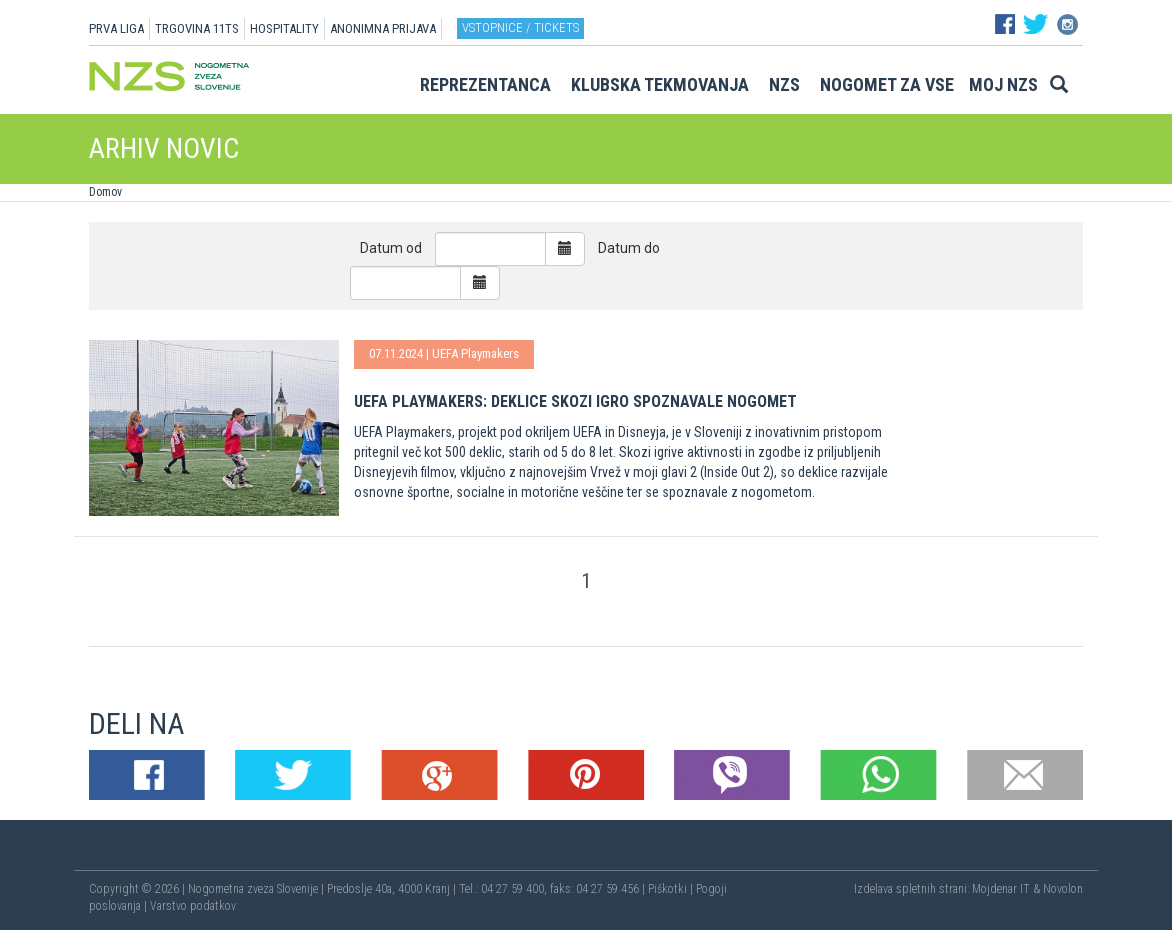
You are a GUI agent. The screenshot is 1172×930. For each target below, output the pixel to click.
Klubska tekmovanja (660, 84)
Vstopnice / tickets (520, 27)
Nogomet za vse (887, 84)
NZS (784, 84)
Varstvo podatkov (193, 906)
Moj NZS (1003, 84)
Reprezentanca (485, 84)
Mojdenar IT (1001, 889)
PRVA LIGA (116, 28)
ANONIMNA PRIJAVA (383, 28)
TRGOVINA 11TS (197, 28)
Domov (105, 192)
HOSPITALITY (284, 28)
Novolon (1063, 889)
